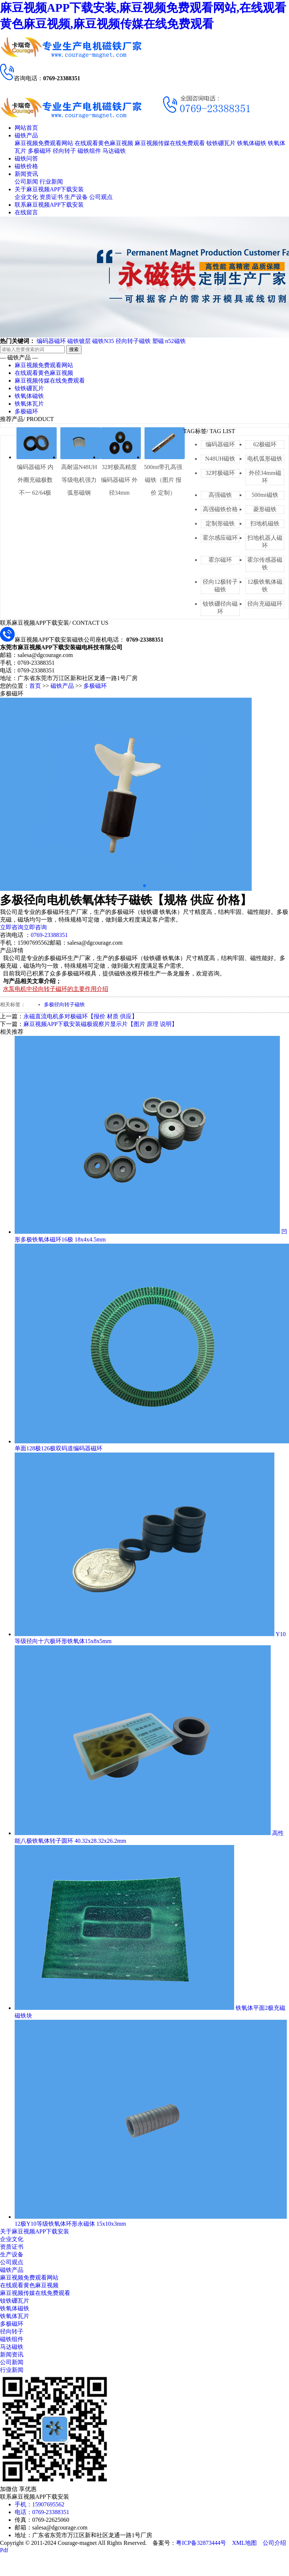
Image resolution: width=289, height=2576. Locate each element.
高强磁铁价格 (220, 509)
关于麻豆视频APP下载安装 (49, 189)
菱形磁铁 (265, 509)
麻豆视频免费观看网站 (44, 143)
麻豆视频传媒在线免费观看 (170, 143)
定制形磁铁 (220, 523)
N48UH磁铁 (220, 458)
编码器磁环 (51, 341)
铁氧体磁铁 (251, 143)
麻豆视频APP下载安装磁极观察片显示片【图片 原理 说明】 (100, 1024)
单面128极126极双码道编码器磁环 (58, 1448)
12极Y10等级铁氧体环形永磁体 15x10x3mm (70, 2224)
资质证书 (51, 197)
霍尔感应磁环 (220, 538)
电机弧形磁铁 (264, 458)
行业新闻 (51, 181)
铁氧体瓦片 (29, 404)
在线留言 (26, 212)
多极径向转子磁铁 (64, 1004)
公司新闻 (26, 181)
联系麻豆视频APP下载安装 (49, 205)
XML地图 (244, 2543)
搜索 (74, 349)
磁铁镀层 (79, 341)
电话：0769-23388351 (42, 2512)
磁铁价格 (26, 166)
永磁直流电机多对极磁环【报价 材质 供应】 (80, 1016)
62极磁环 (265, 444)
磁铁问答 (26, 158)
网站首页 (26, 128)
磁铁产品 (26, 135)
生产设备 (76, 197)
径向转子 (64, 151)
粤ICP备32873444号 (201, 2543)
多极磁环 (39, 151)
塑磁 (158, 341)
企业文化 (26, 197)
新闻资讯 (26, 174)
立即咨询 (11, 927)
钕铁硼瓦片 (221, 143)
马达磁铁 (114, 151)
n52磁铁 (175, 341)
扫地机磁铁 (264, 523)
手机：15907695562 (39, 2504)
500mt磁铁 (265, 495)
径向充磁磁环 (264, 604)
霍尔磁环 (220, 560)
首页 (35, 686)
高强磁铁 (220, 495)
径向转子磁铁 (133, 341)
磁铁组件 (89, 151)
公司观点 (101, 197)
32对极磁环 (220, 473)
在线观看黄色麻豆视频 (104, 143)
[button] (144, 885)
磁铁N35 (103, 341)
